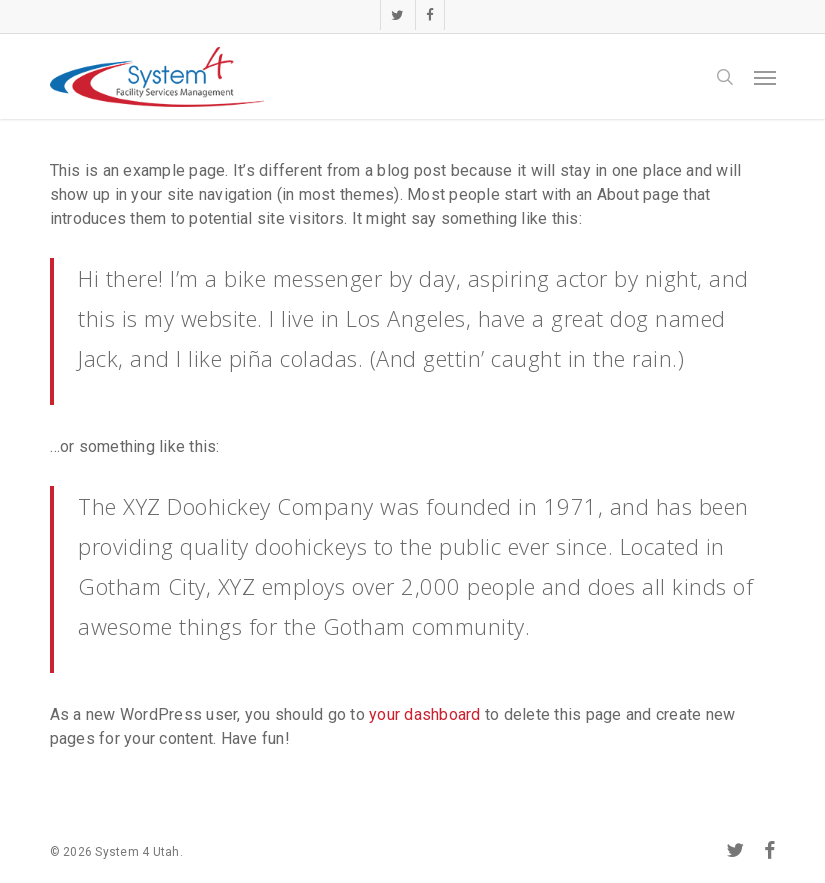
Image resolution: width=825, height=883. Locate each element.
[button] (765, 77)
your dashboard (425, 714)
